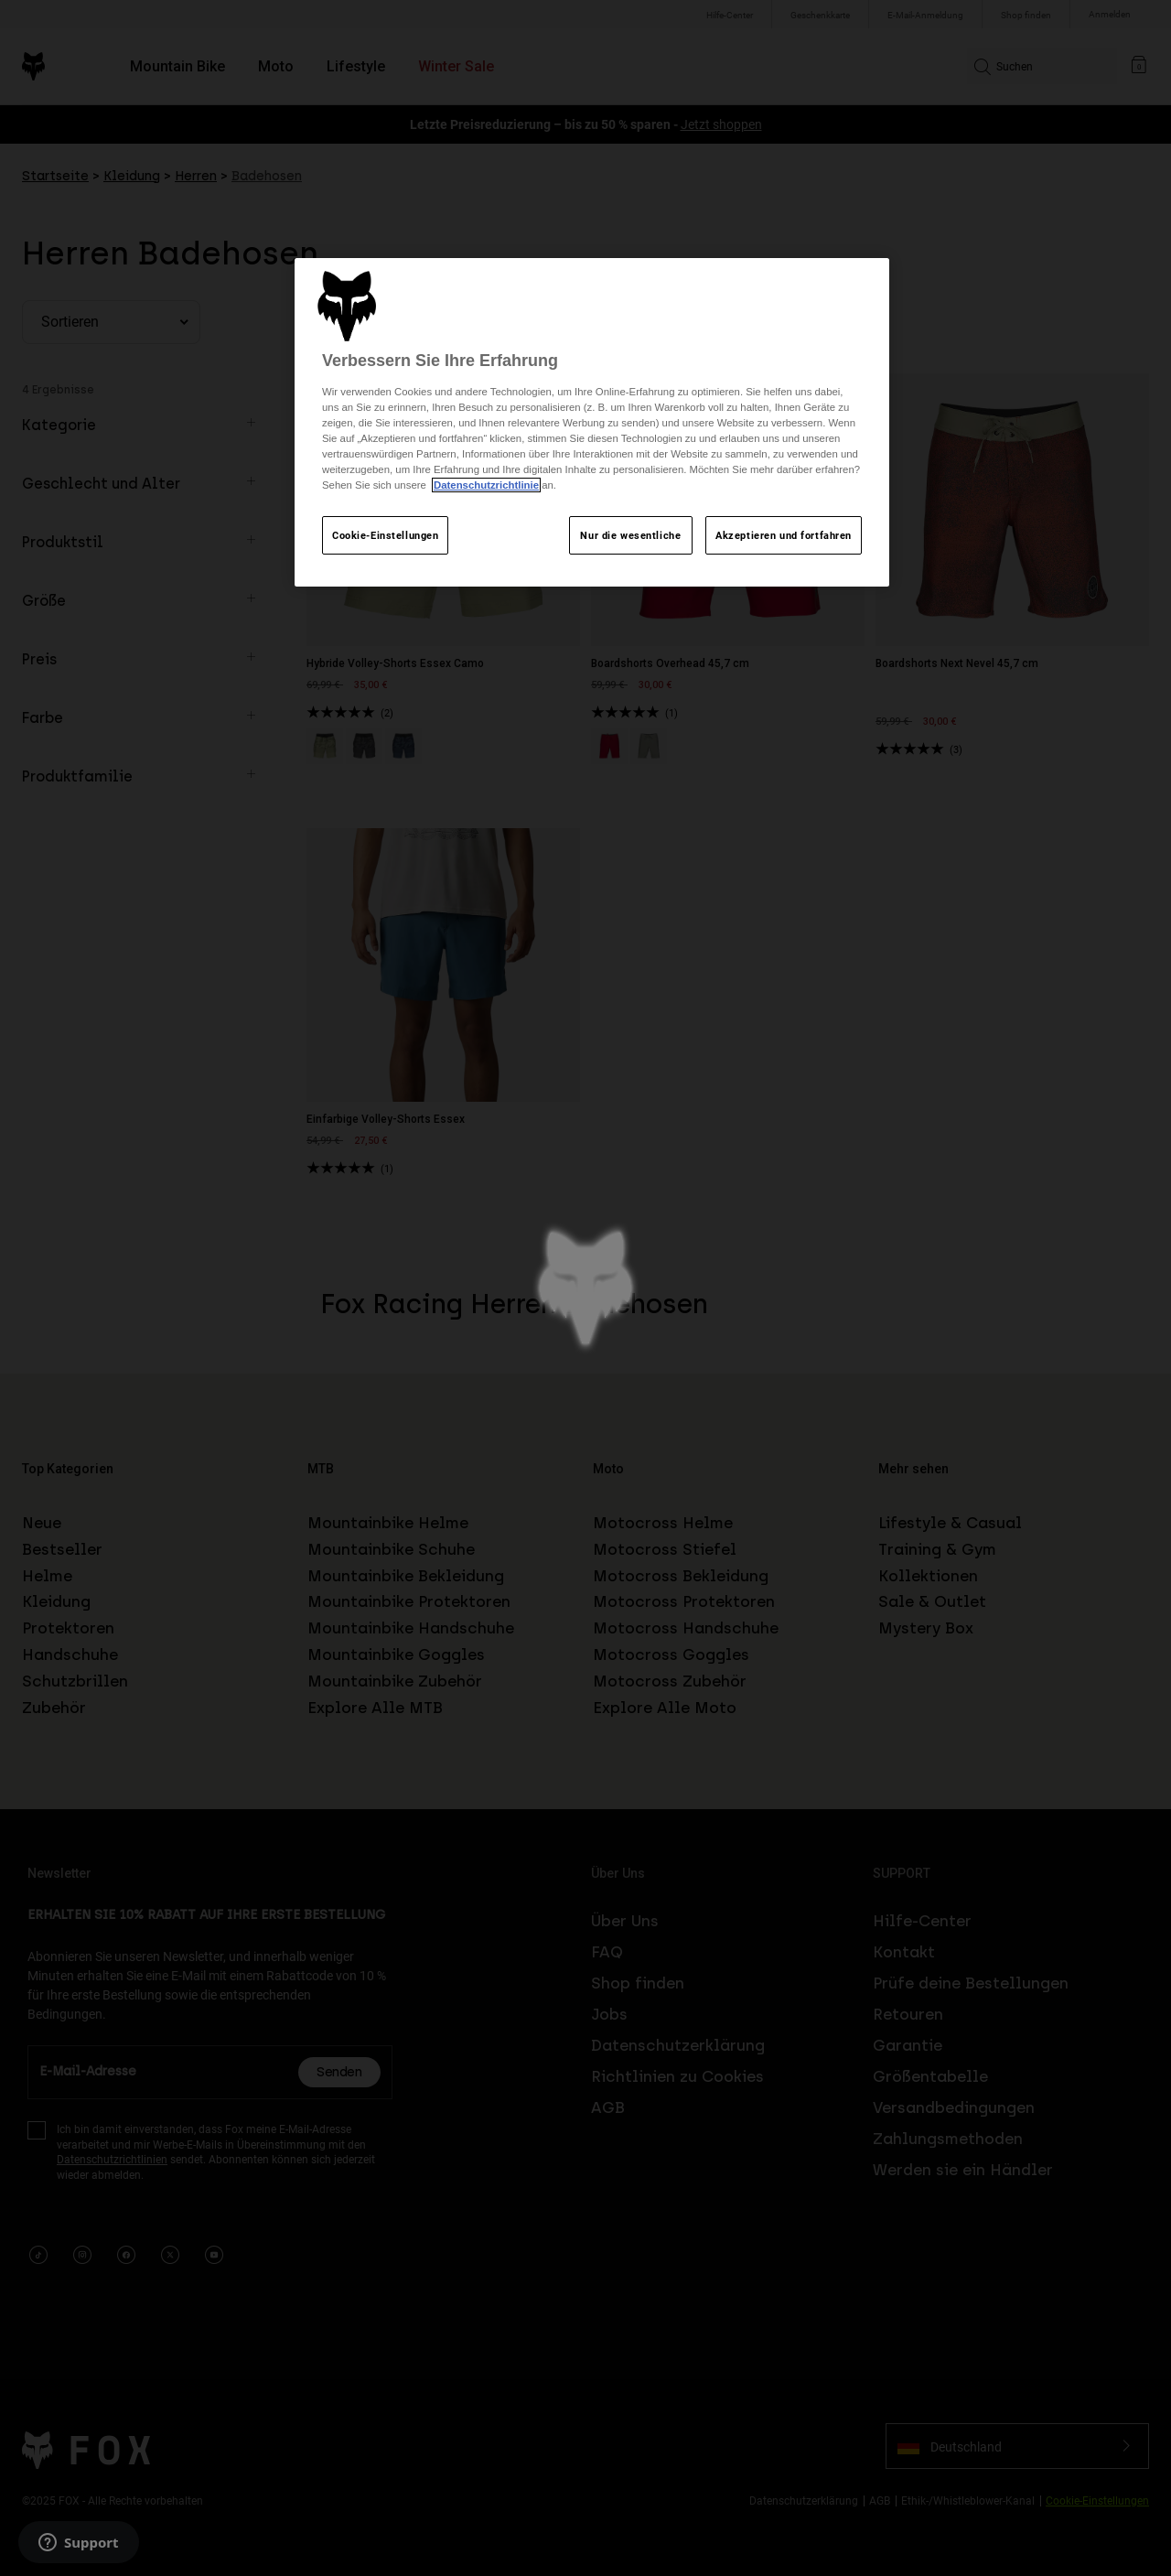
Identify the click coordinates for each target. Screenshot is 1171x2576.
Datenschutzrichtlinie (486, 485)
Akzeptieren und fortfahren (783, 535)
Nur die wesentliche (630, 535)
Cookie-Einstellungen (385, 535)
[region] (592, 422)
